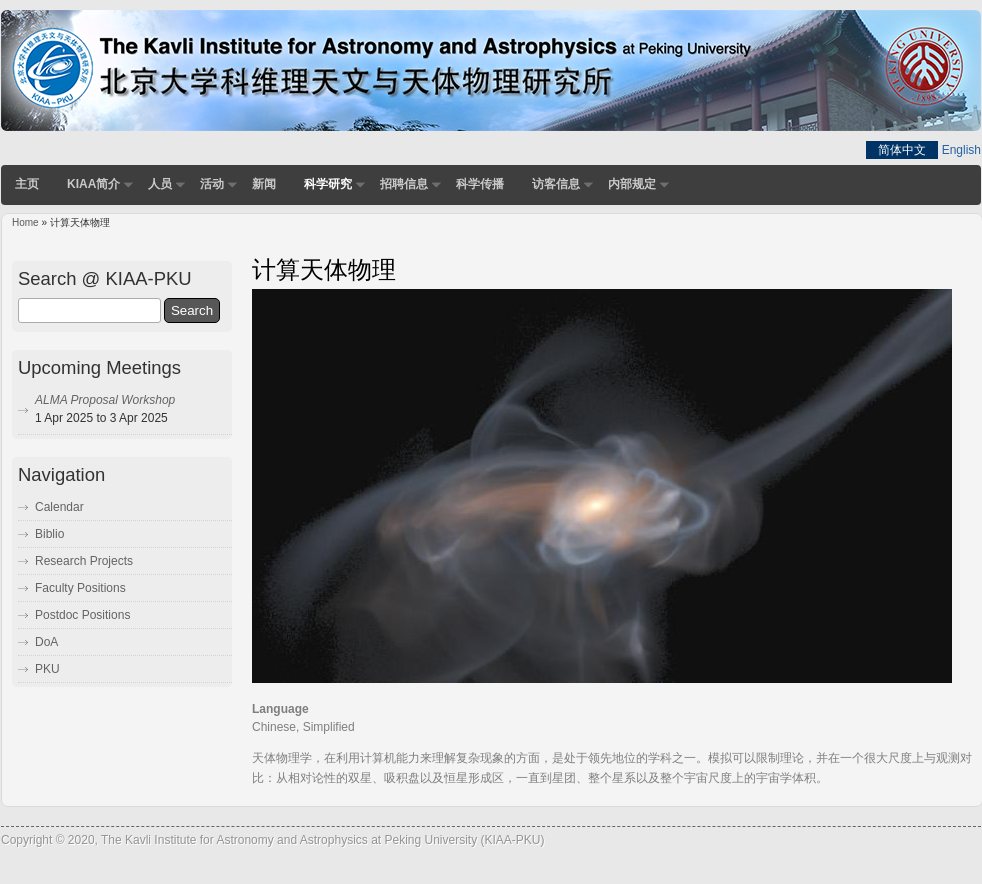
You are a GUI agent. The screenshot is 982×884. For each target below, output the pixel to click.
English (961, 150)
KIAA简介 (93, 184)
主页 (27, 184)
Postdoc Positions (82, 615)
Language (280, 709)
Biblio (49, 534)
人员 (160, 184)
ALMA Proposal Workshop (105, 400)
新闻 (264, 184)
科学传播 (480, 184)
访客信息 (556, 184)
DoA (46, 642)
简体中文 (902, 150)
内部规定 (632, 184)
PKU (47, 669)
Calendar (59, 507)
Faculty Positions (80, 588)
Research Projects (84, 561)
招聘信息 (404, 184)
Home (25, 222)
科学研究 (328, 184)
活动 (212, 184)
